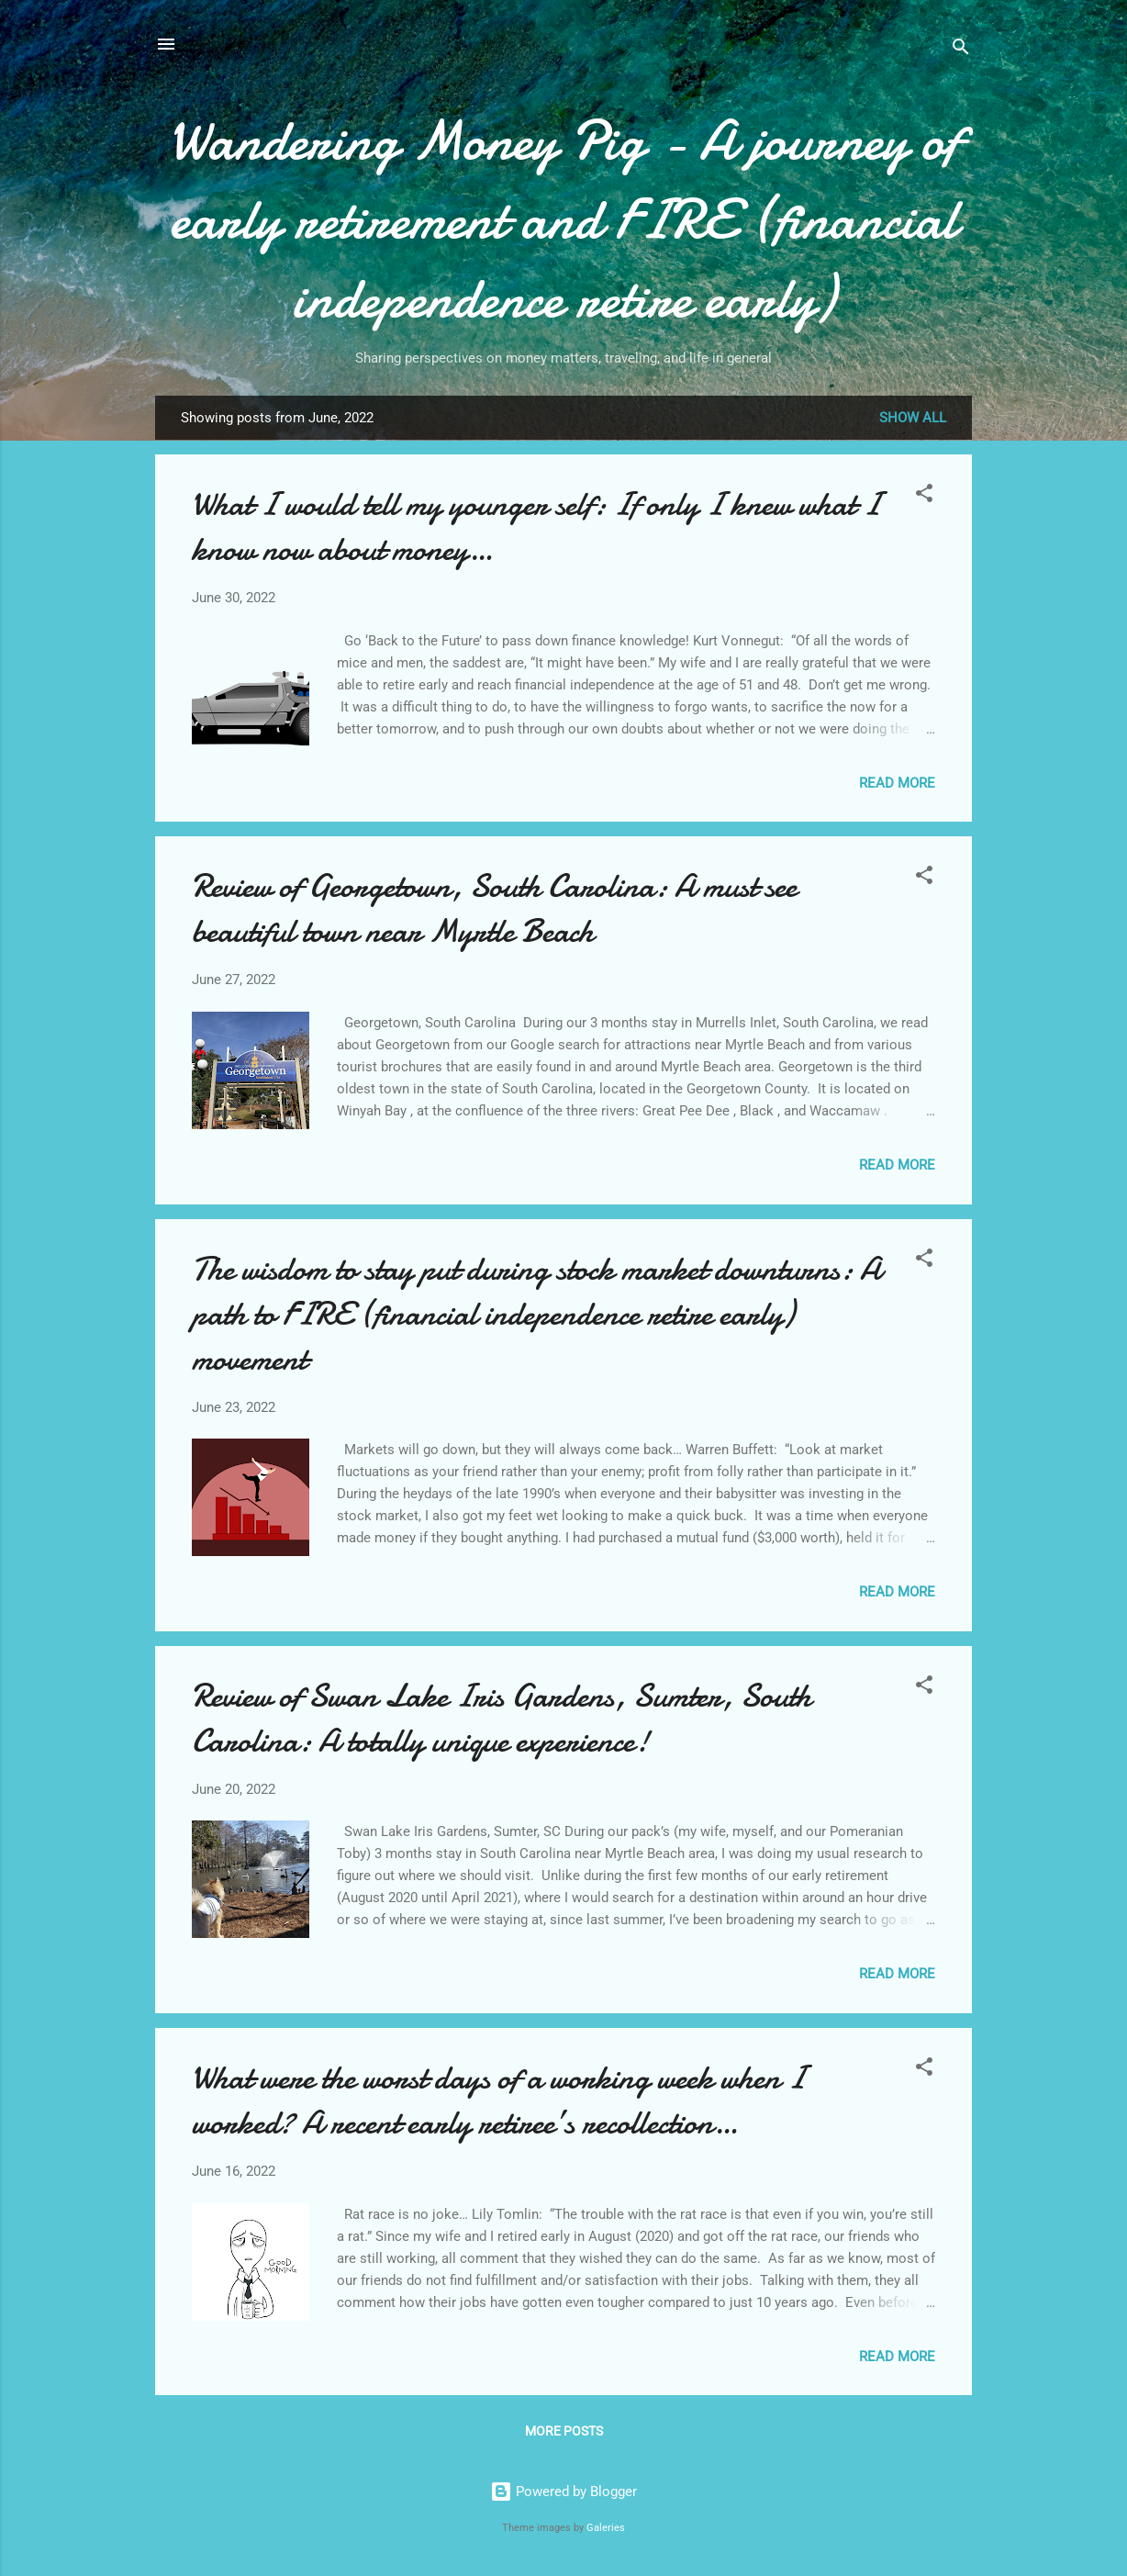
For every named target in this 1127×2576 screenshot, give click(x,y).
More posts (564, 2431)
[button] (924, 496)
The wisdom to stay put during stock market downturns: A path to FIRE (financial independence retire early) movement (536, 1314)
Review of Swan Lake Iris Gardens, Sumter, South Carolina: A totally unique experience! (501, 1719)
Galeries (605, 2528)
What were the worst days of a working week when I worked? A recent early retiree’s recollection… (498, 2100)
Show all (912, 417)
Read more (897, 783)
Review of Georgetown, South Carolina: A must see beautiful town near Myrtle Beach (494, 909)
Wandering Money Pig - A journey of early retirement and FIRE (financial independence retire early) (564, 219)
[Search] (961, 50)
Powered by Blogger (563, 2491)
